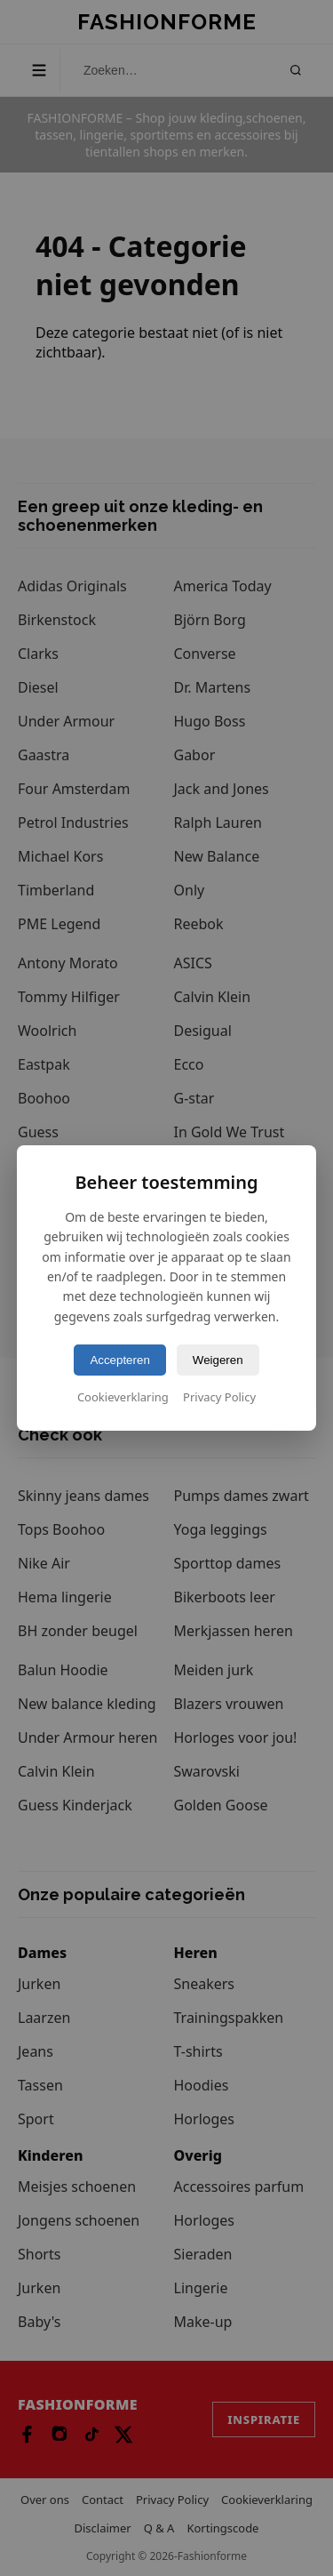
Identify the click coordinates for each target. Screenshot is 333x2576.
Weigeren (218, 1360)
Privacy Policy (219, 1397)
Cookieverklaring (123, 1397)
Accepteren (119, 1360)
